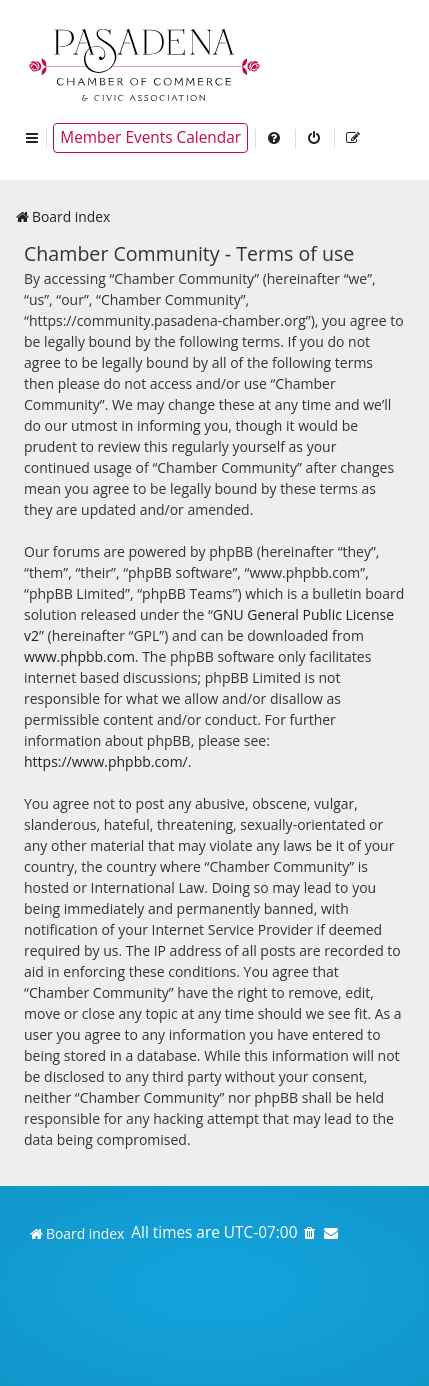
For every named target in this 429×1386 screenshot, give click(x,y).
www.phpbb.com (79, 656)
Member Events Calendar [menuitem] (150, 137)
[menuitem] (275, 138)
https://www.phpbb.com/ (106, 761)
